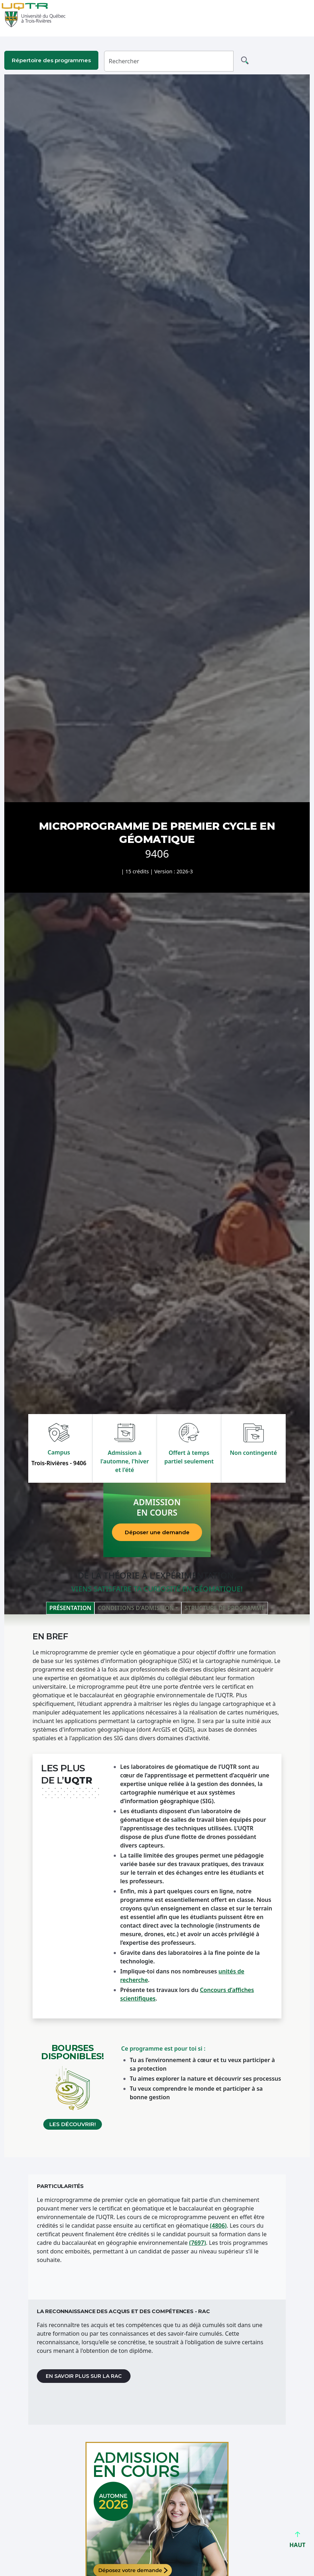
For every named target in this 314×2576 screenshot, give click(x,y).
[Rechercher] (169, 61)
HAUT (297, 2542)
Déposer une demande (157, 1532)
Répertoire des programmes (51, 60)
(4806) (218, 2225)
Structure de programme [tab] (225, 1608)
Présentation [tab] (70, 1608)
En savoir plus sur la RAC (84, 2376)
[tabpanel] (157, 1885)
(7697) (197, 2243)
